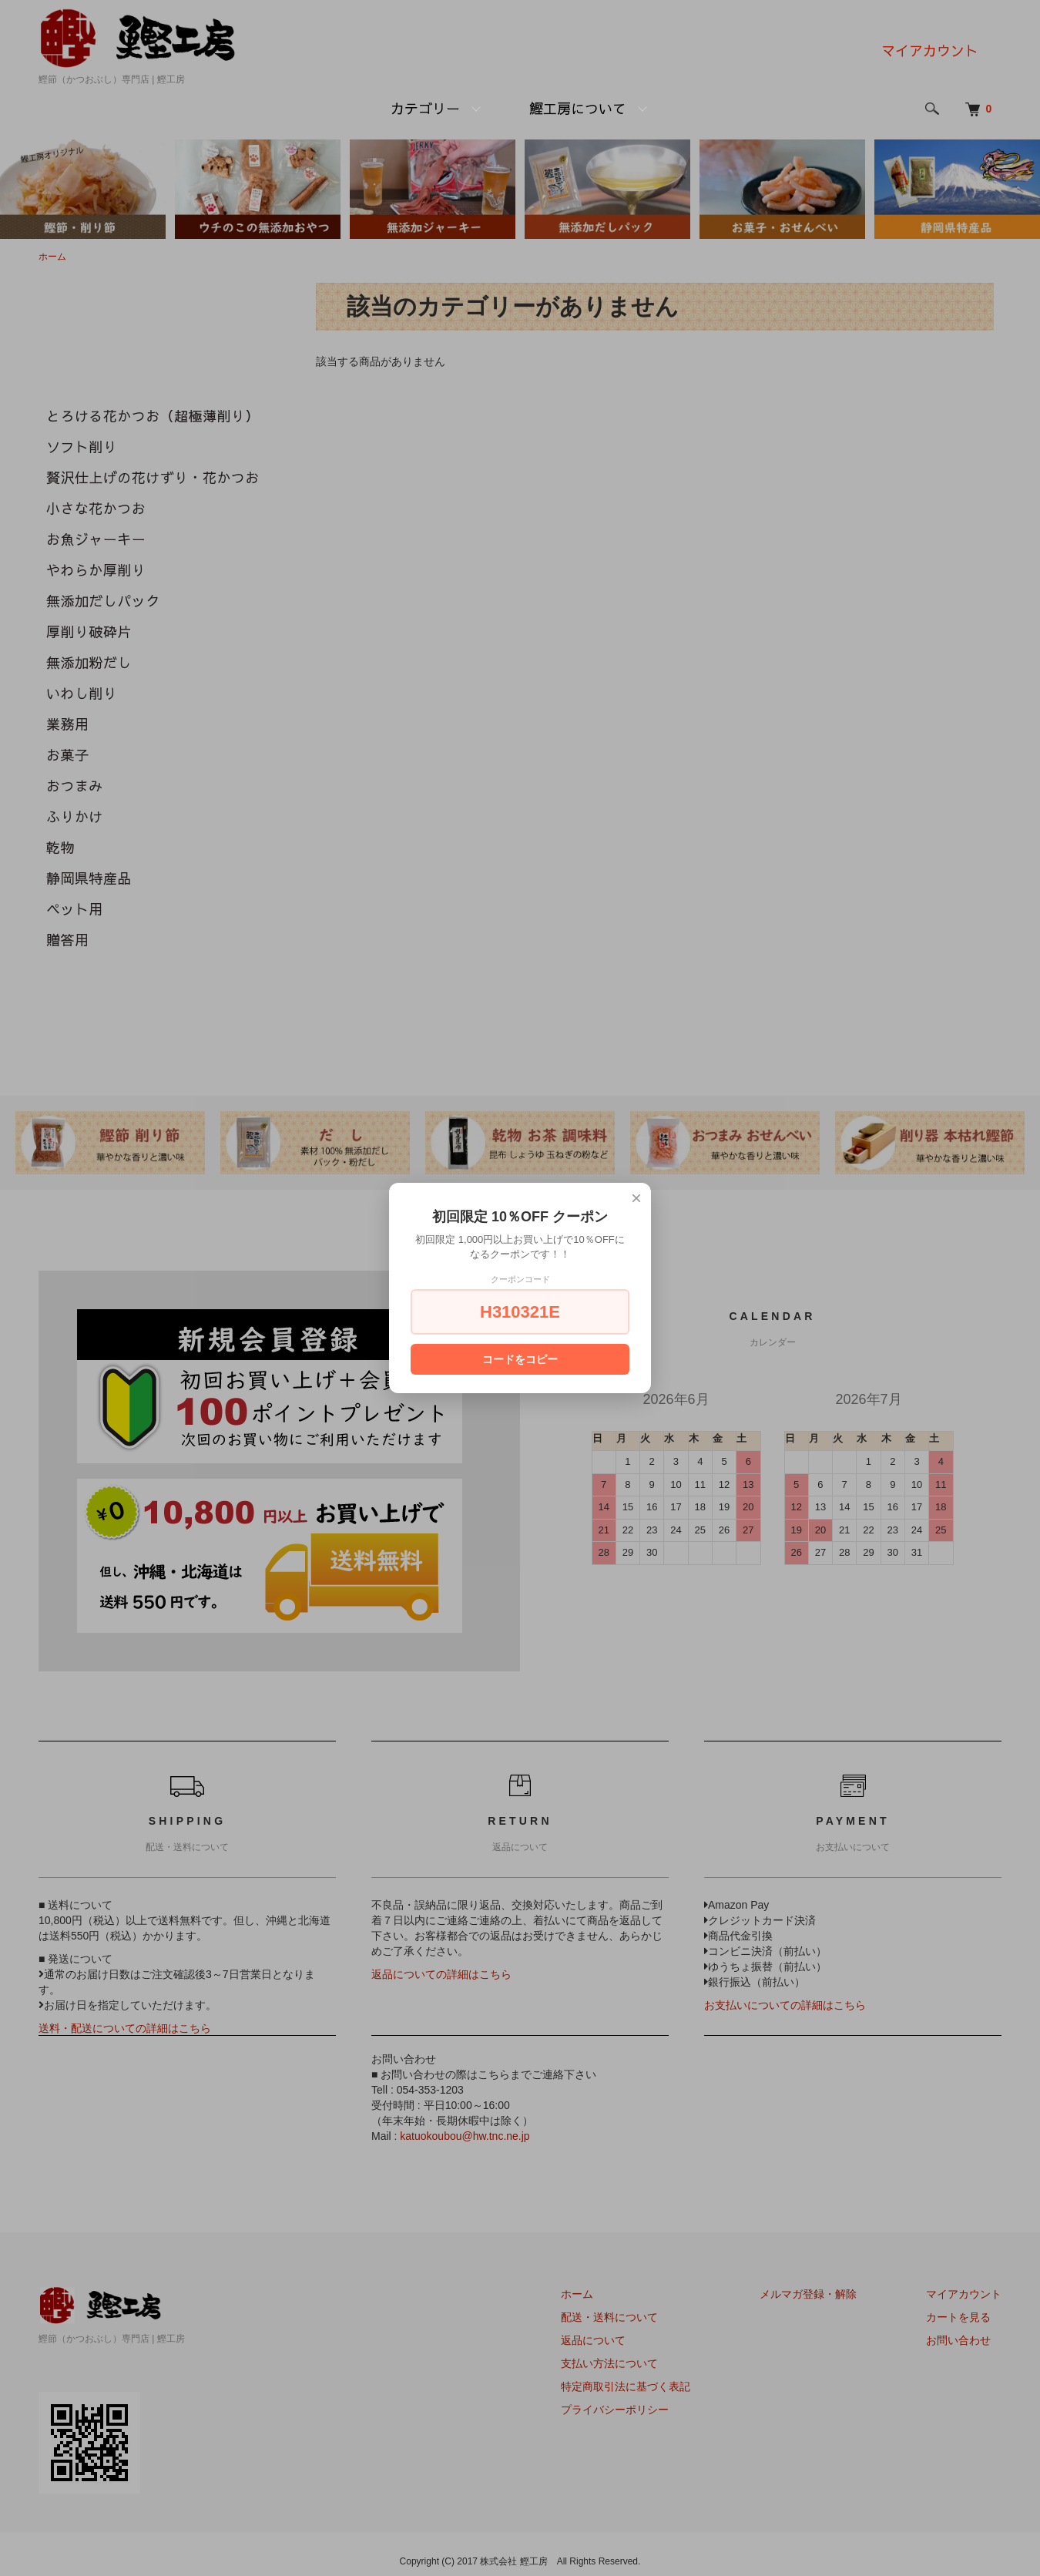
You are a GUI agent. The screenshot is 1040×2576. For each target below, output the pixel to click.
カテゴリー (425, 108)
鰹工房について (577, 108)
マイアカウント (929, 50)
